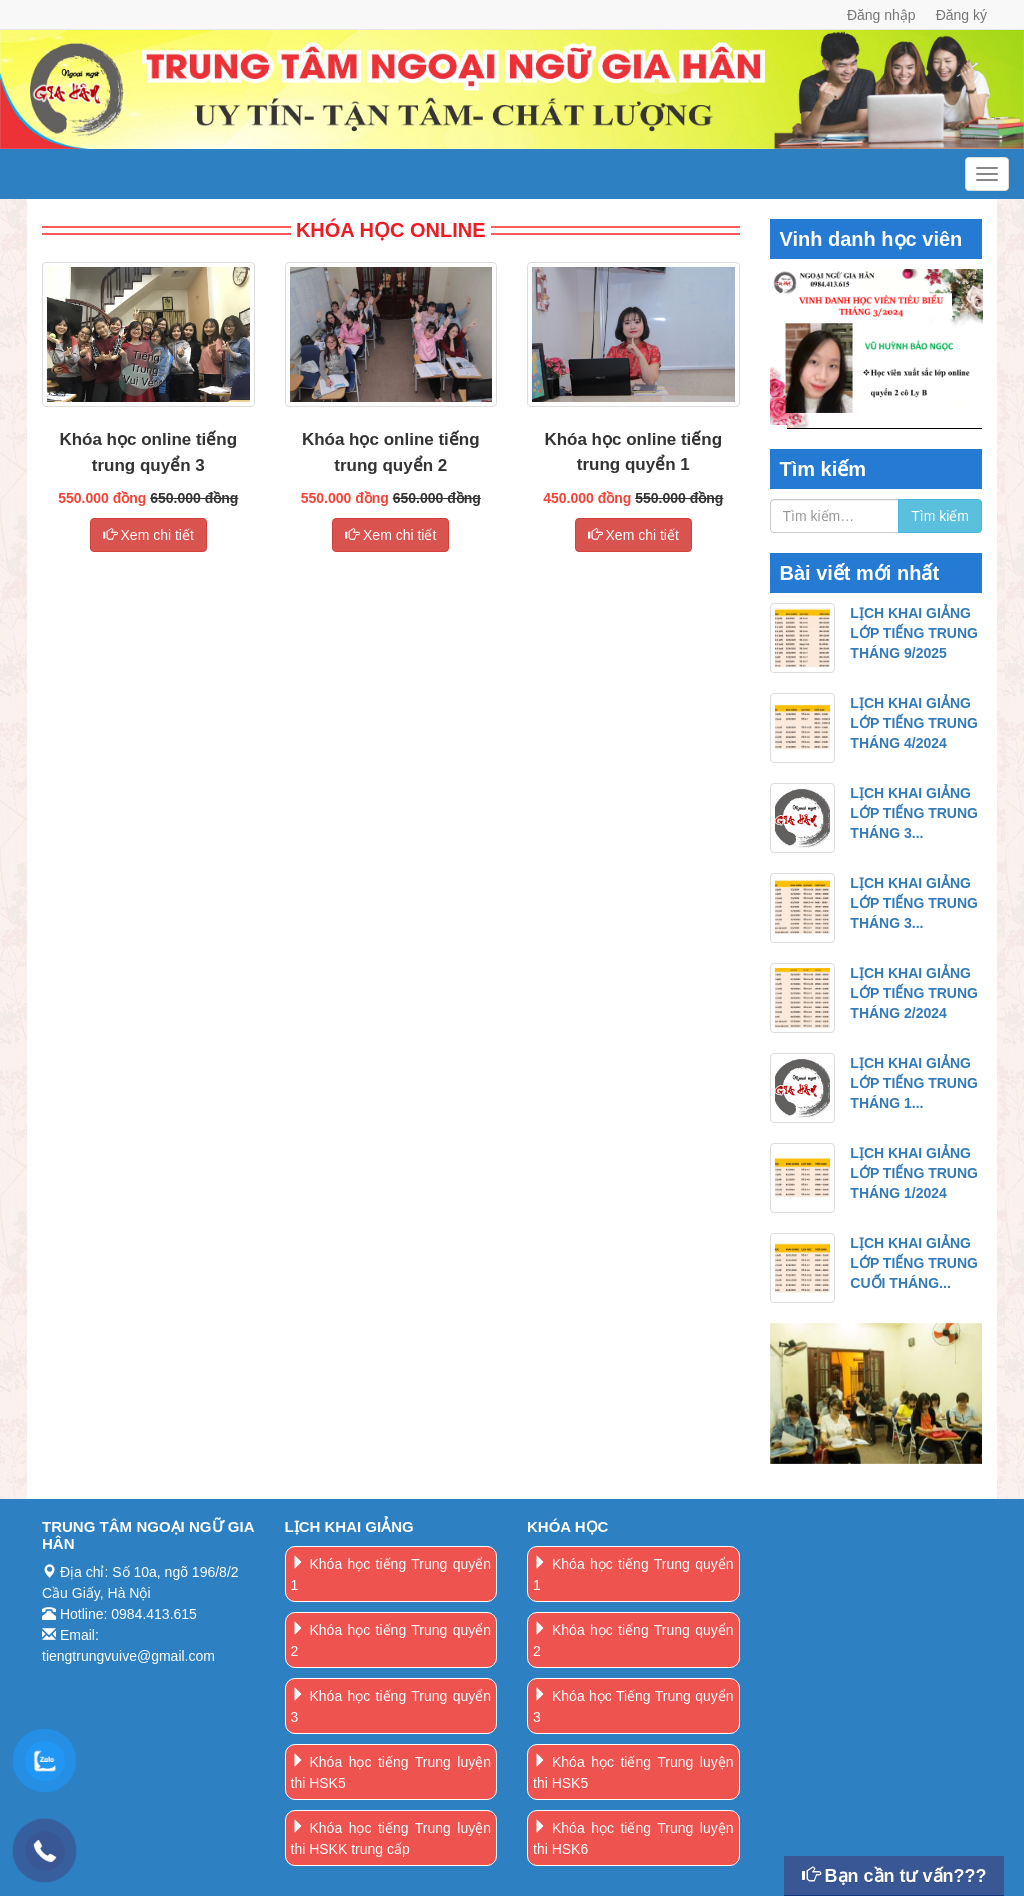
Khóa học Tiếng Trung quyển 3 (633, 1706)
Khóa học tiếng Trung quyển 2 (391, 1640)
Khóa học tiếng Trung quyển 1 (391, 1574)
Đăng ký (961, 15)
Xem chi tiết (148, 535)
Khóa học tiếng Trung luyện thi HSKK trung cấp (391, 1838)
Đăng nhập (881, 15)
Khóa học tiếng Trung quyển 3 (391, 1706)
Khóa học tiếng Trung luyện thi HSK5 (391, 1772)
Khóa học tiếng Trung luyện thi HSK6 (633, 1838)
